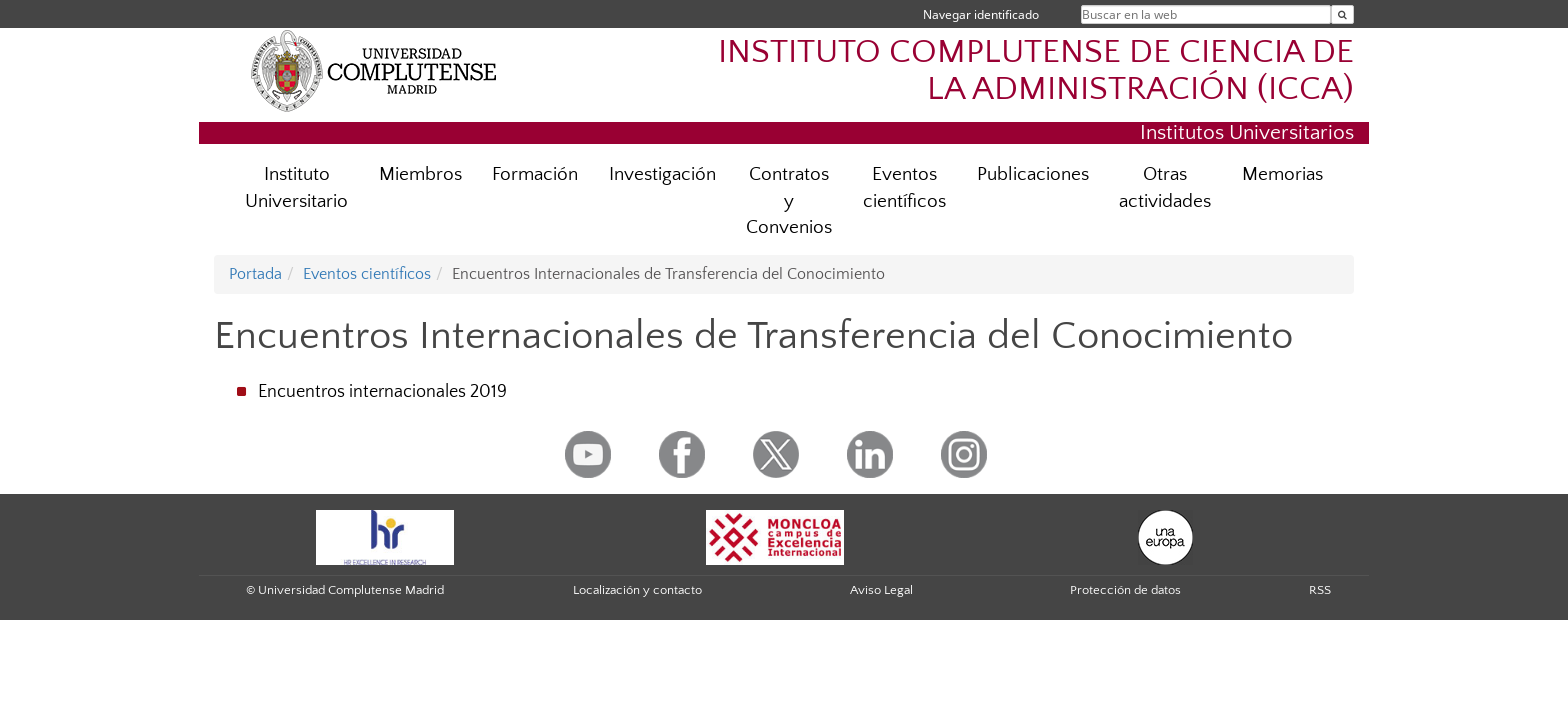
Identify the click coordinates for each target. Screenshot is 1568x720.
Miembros (420, 174)
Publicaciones (1033, 174)
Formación (535, 174)
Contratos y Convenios (789, 201)
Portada (255, 274)
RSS (1320, 590)
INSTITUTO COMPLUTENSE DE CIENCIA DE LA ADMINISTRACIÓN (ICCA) (1036, 71)
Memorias (1282, 174)
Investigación (662, 174)
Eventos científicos (904, 188)
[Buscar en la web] (1342, 14)
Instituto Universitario (296, 188)
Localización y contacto (637, 590)
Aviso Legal (881, 590)
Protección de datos (1125, 590)
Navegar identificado (981, 14)
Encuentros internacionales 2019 (382, 392)
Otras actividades (1165, 188)
